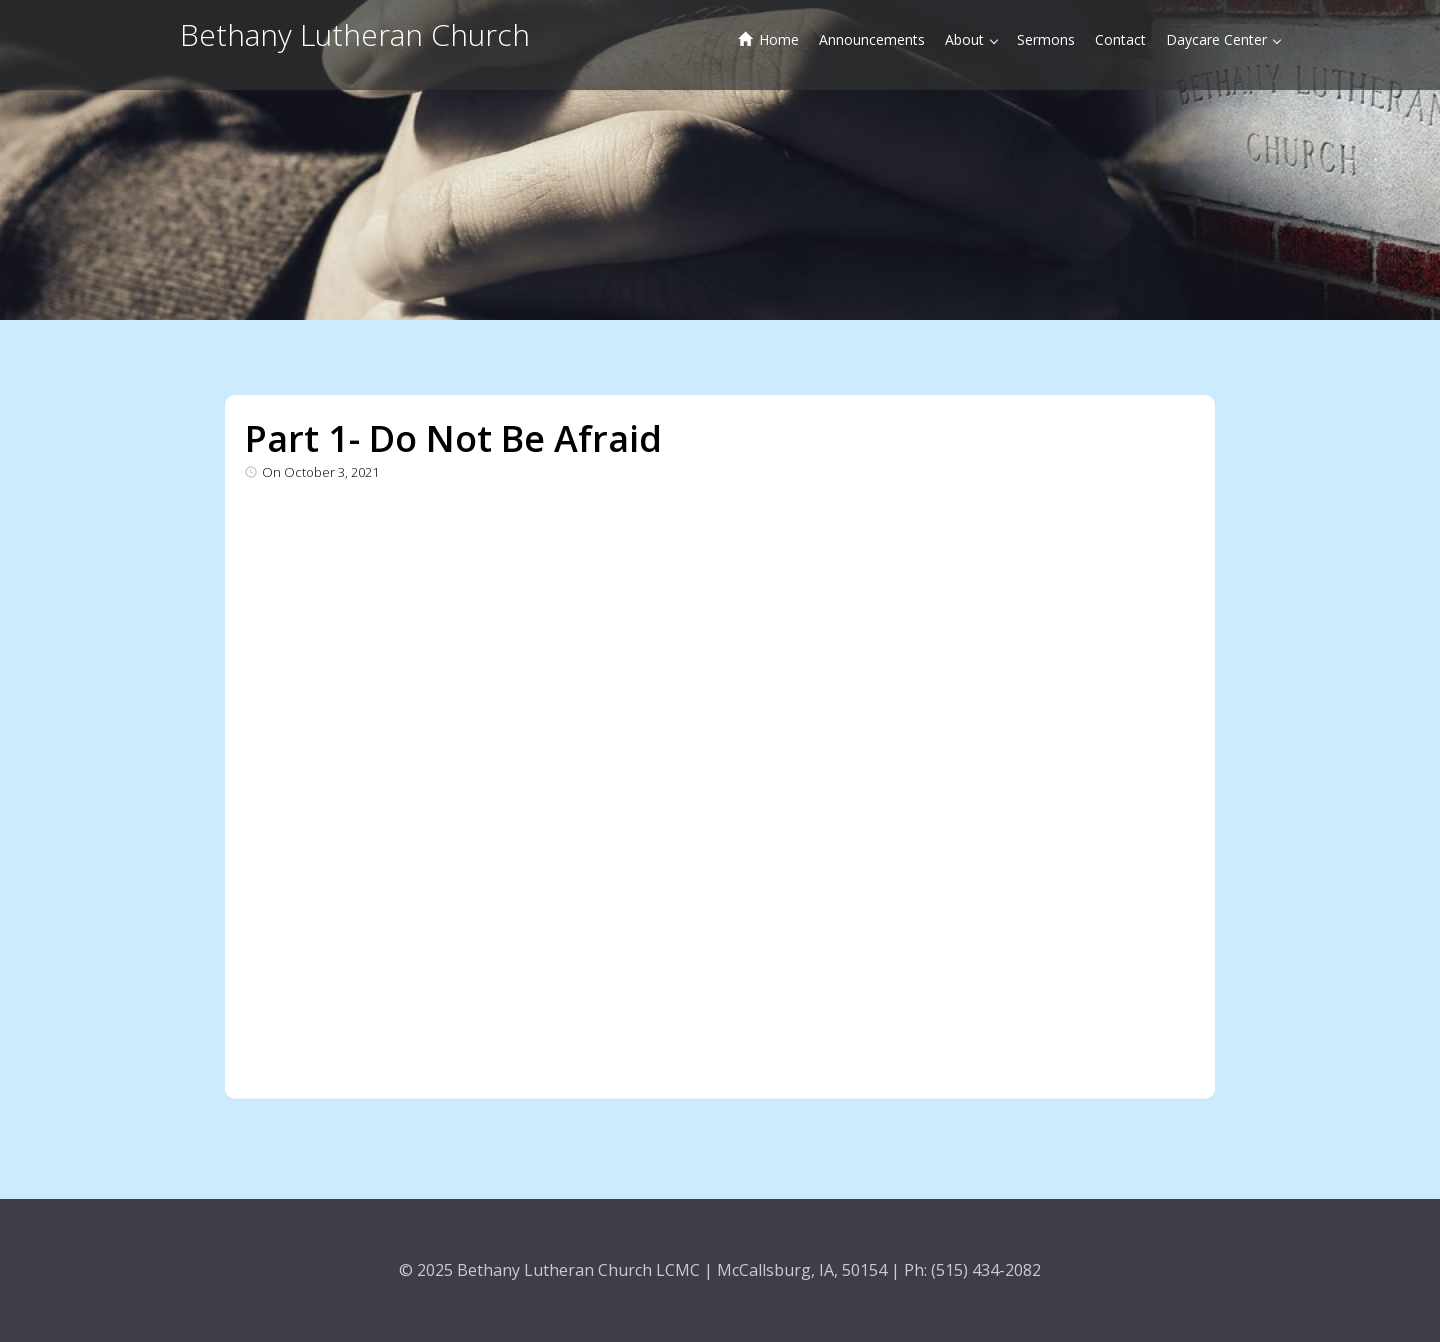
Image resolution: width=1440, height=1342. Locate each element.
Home (768, 39)
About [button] (971, 39)
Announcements (872, 39)
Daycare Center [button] (1223, 39)
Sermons (1046, 39)
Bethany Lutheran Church (355, 34)
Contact (1120, 39)
